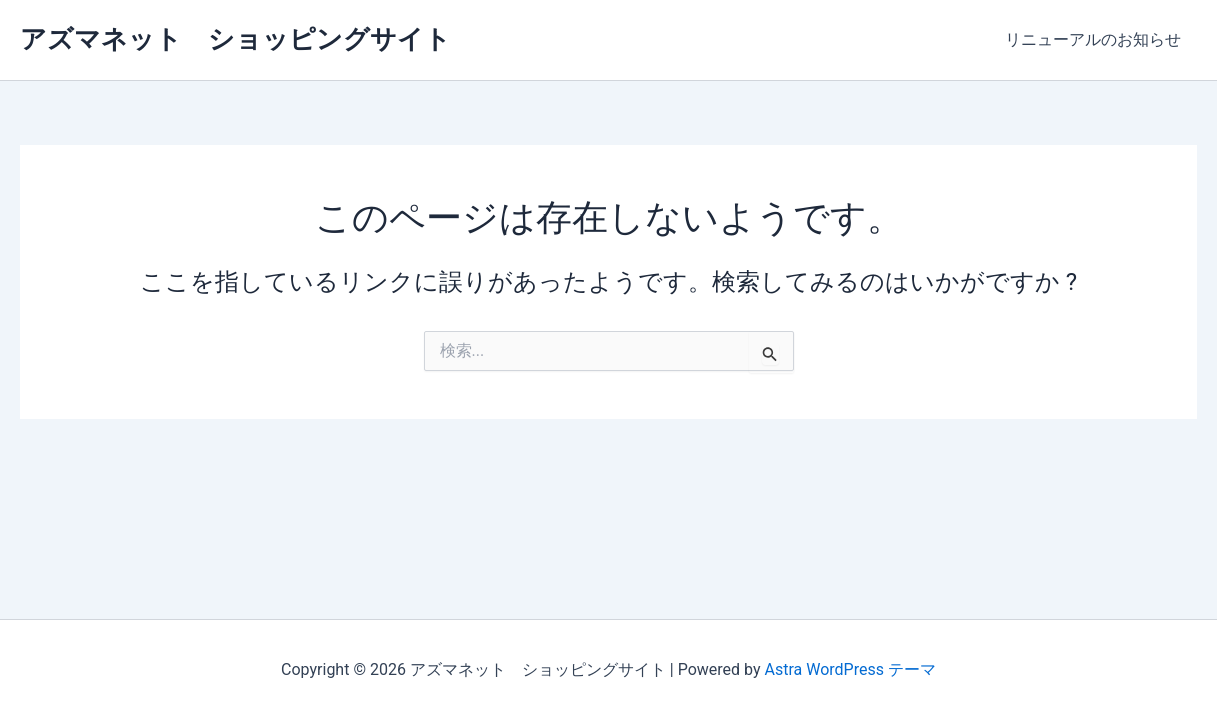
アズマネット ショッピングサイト (235, 39)
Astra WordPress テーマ (850, 669)
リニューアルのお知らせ (1093, 39)
